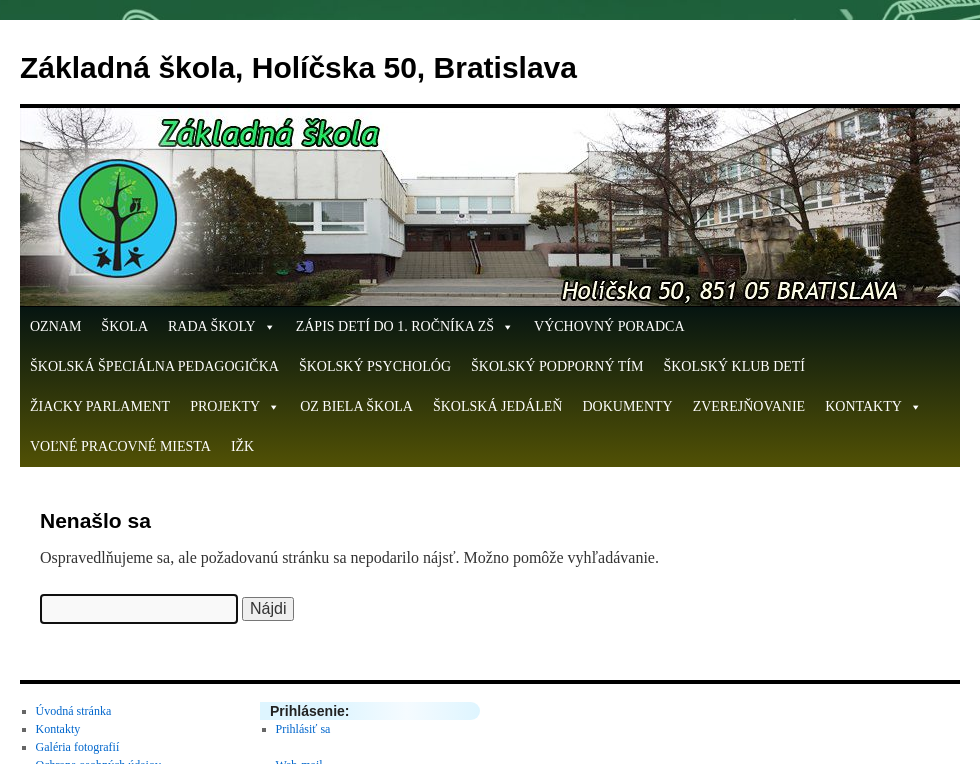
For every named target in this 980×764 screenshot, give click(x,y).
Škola (124, 326)
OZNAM (55, 326)
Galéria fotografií (78, 747)
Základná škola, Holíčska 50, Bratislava (298, 67)
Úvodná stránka (74, 711)
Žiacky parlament (100, 406)
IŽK (242, 446)
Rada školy (222, 327)
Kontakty (873, 407)
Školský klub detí (734, 366)
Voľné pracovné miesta (120, 446)
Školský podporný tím (557, 366)
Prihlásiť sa (303, 729)
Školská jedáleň (498, 406)
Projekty (235, 407)
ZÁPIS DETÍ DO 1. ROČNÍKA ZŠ (405, 327)
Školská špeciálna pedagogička (154, 366)
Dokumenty (627, 406)
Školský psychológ (375, 366)
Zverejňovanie (749, 406)
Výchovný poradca (609, 326)
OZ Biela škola (356, 406)
